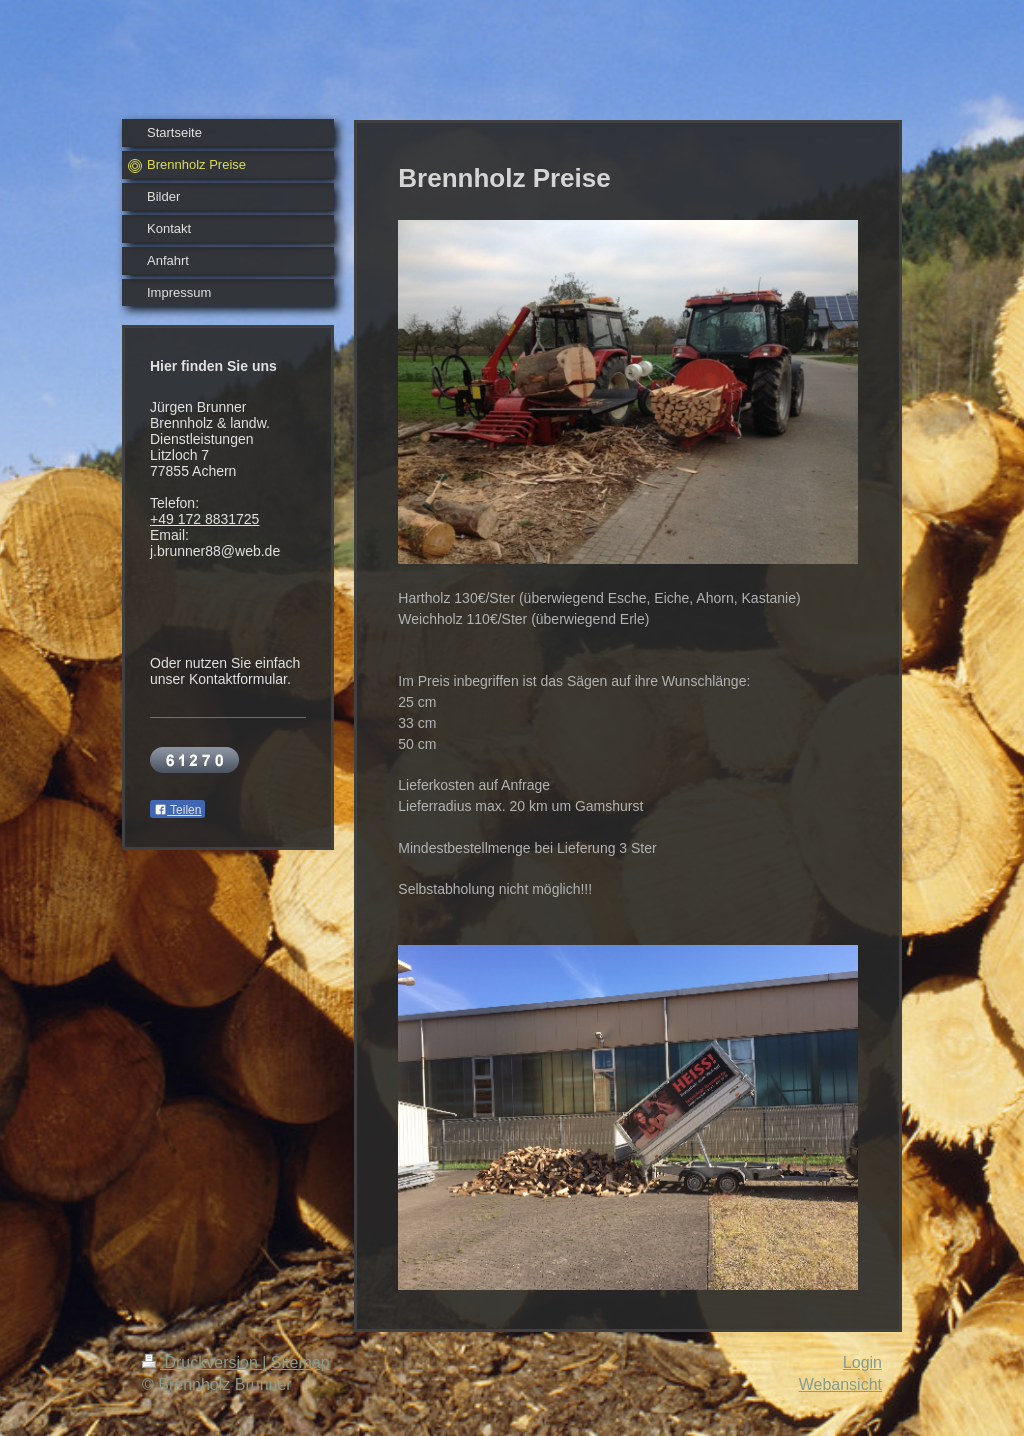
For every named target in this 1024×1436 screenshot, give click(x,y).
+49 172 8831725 (204, 519)
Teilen (177, 810)
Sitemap (300, 1362)
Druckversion (202, 1362)
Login (862, 1362)
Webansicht (840, 1384)
